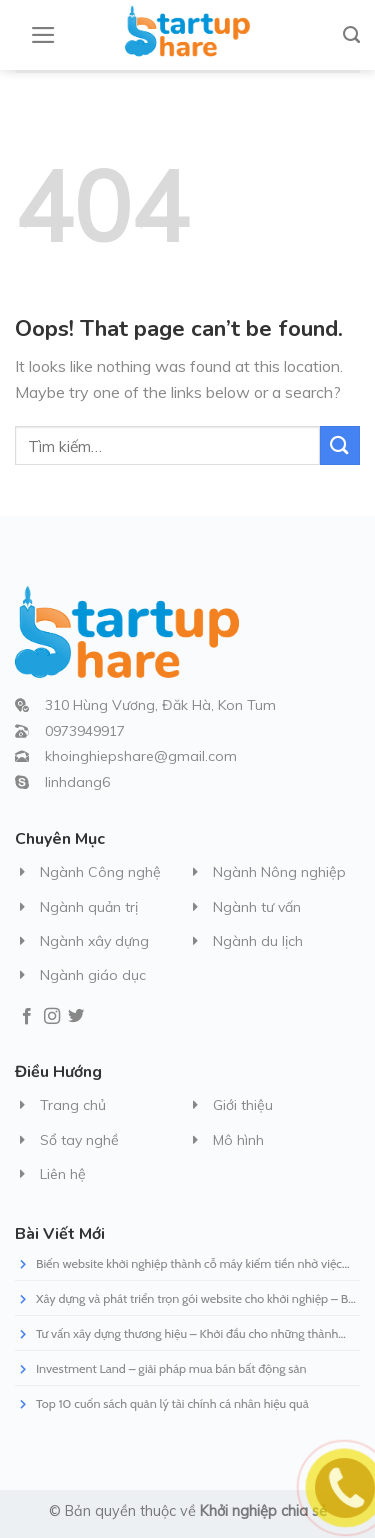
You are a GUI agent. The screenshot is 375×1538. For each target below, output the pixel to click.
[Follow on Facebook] (27, 1017)
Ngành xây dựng (94, 941)
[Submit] (340, 445)
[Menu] (43, 35)
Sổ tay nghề (79, 1140)
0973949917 (85, 731)
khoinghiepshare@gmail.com (141, 756)
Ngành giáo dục (93, 975)
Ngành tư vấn (257, 907)
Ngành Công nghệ (100, 872)
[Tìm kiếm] (351, 35)
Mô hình (238, 1140)
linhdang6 (77, 782)
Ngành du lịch (258, 941)
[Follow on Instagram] (52, 1017)
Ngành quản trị (89, 907)
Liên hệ (63, 1174)
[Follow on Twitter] (76, 1017)
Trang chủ (73, 1105)
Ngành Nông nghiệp (279, 872)
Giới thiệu (243, 1105)
